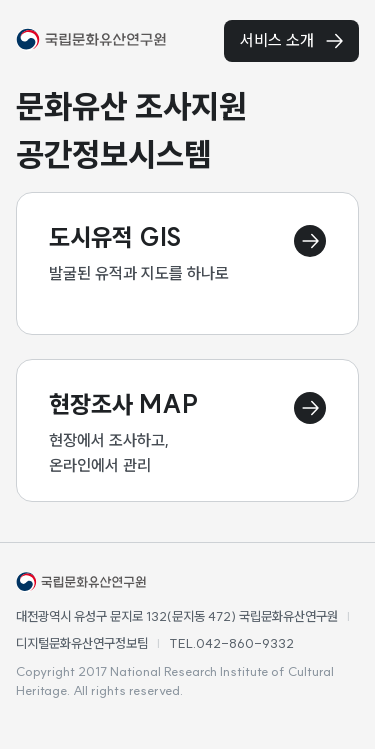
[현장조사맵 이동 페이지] (187, 430)
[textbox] (187, 130)
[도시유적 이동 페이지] (187, 263)
